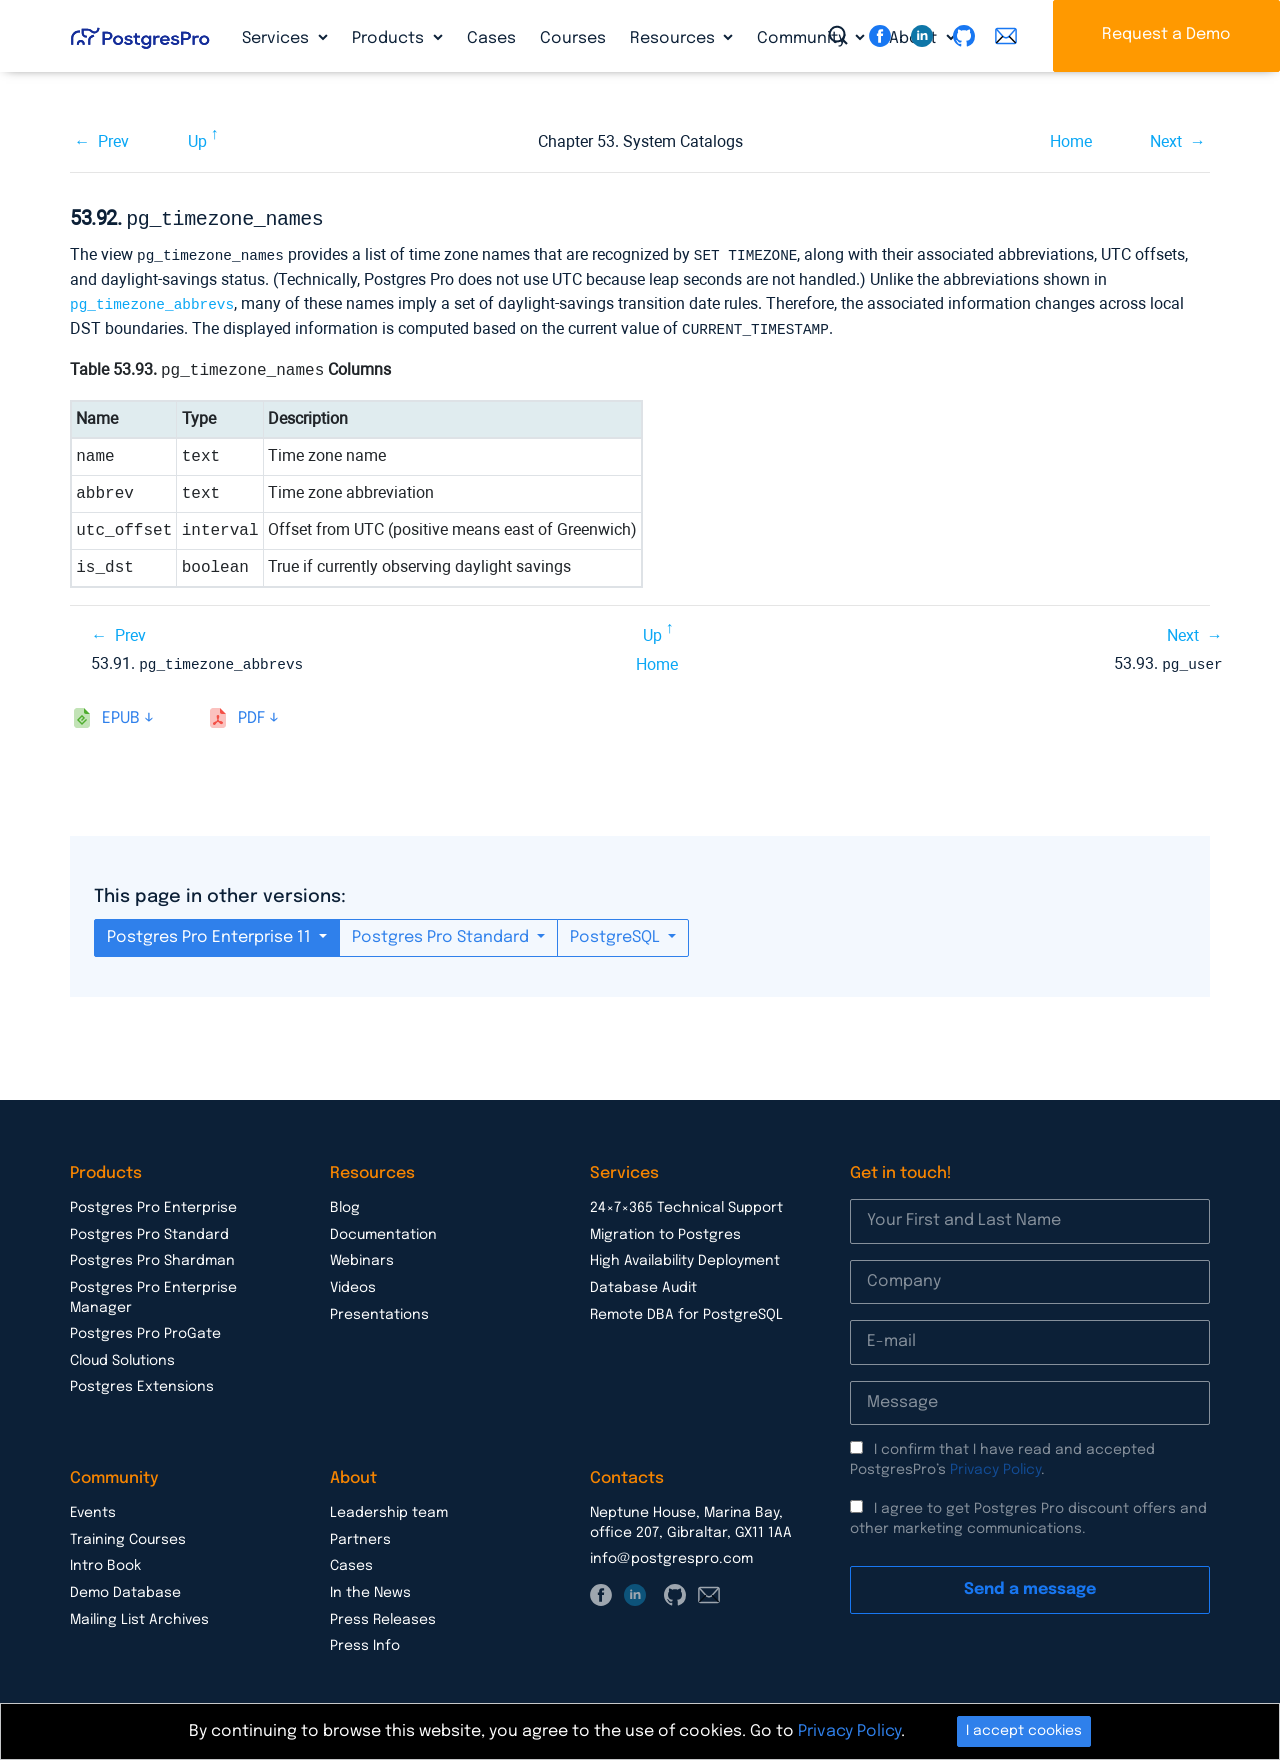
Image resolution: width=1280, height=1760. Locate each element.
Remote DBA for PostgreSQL (686, 1309)
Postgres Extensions (142, 1381)
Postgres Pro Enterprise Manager (153, 1292)
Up (197, 141)
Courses (573, 38)
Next (1166, 141)
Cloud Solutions (122, 1355)
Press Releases (383, 1614)
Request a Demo (1166, 34)
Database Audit (643, 1282)
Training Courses (128, 1534)
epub (121, 712)
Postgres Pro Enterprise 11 (211, 931)
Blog (345, 1202)
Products (390, 38)
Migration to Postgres (665, 1229)
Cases (491, 38)
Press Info (365, 1640)
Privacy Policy (995, 1464)
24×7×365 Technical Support (686, 1202)
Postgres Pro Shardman (152, 1255)
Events (93, 1507)
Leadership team (389, 1507)
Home (1071, 141)
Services (277, 38)
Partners (360, 1534)
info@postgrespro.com (671, 1553)
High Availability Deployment (685, 1255)
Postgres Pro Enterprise (153, 1202)
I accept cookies (1024, 1731)
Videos (353, 1282)
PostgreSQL (617, 931)
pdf (251, 712)
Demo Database (125, 1587)
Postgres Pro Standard (442, 931)
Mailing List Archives (139, 1614)
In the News (370, 1587)
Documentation (383, 1229)
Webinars (362, 1255)
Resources (674, 38)
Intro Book (105, 1560)
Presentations (379, 1309)
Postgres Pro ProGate (145, 1328)
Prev (113, 141)
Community (803, 38)
